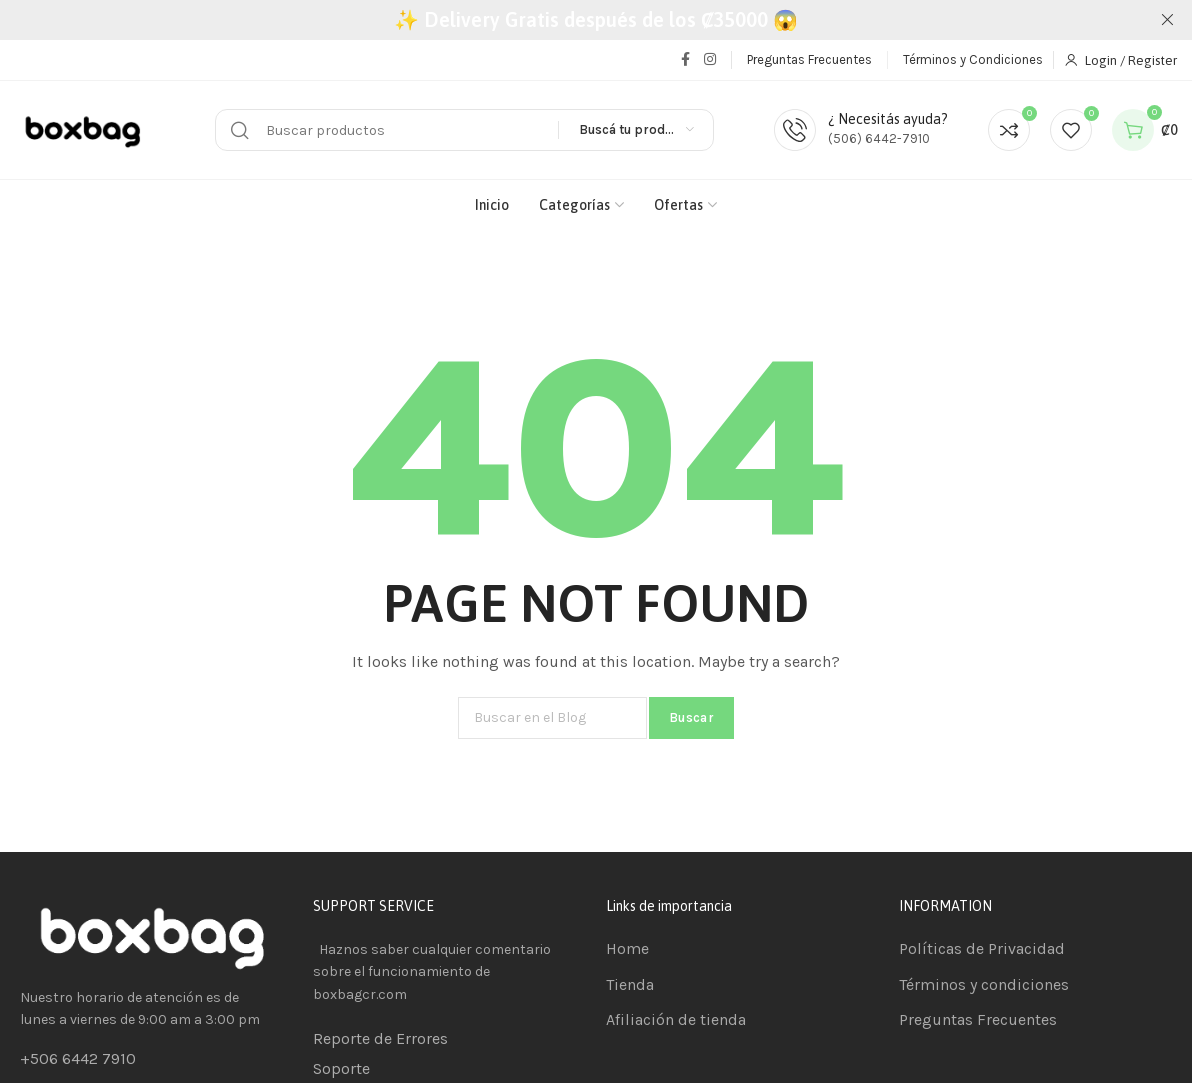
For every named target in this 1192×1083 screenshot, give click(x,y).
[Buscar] (464, 130)
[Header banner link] (596, 20)
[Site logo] (85, 130)
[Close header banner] (1167, 20)
